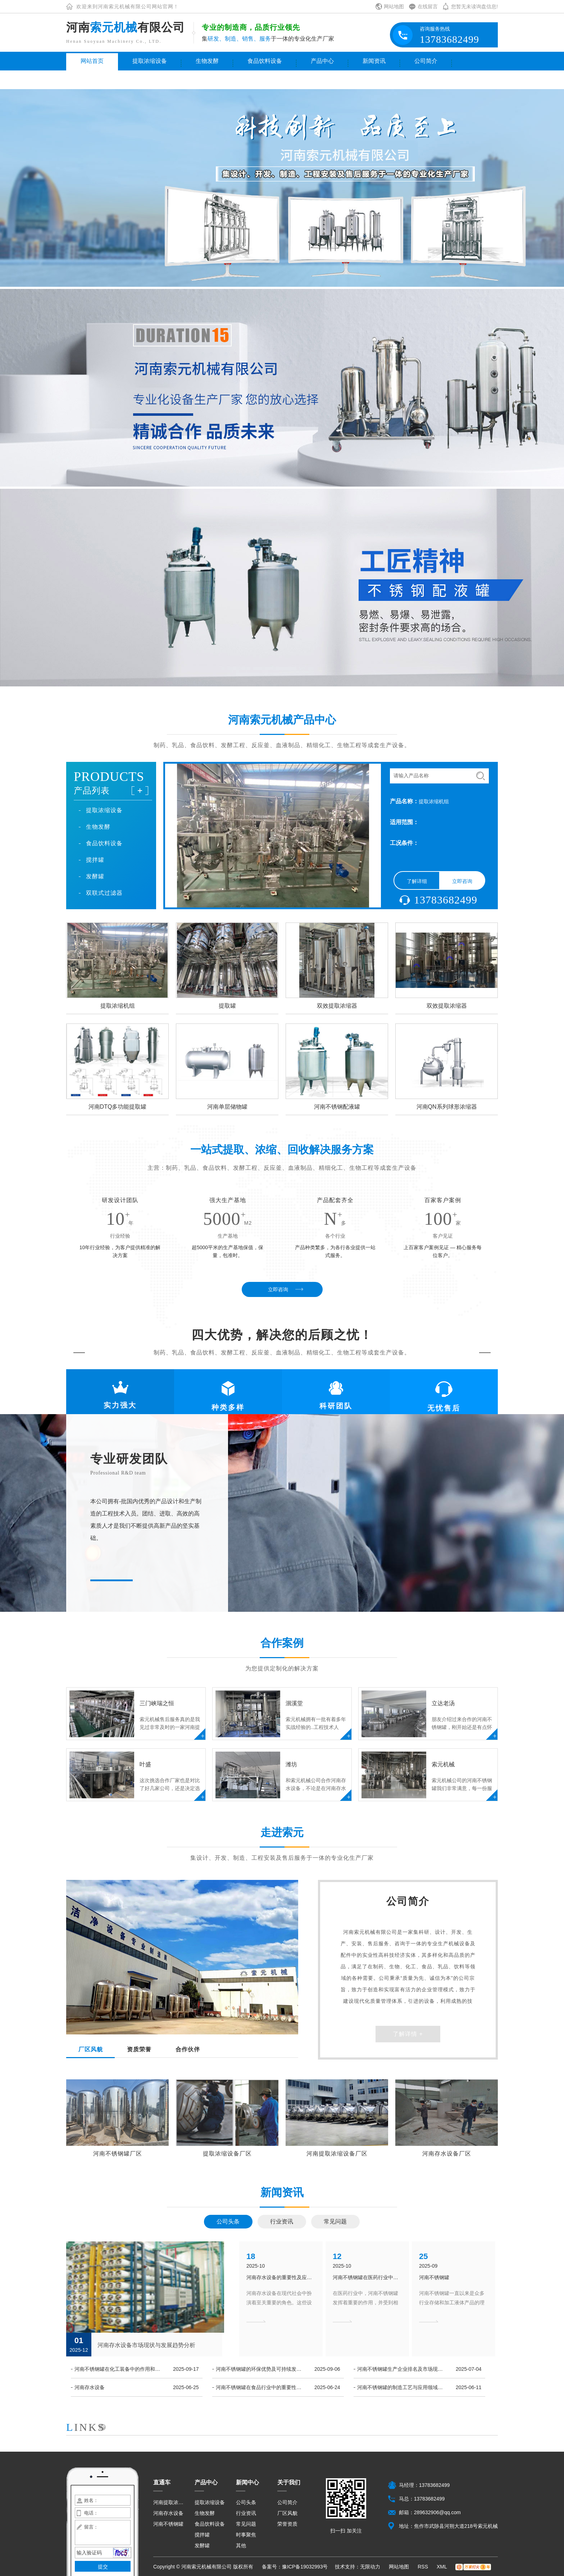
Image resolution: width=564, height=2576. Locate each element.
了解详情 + (408, 2034)
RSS (423, 2567)
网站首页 (92, 61)
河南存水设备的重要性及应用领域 (280, 2277)
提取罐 (227, 1006)
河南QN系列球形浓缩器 (447, 1107)
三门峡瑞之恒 (157, 1703)
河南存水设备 (89, 2387)
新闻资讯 (374, 61)
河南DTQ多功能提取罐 (117, 1107)
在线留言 (428, 6)
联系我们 (92, 80)
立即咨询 (462, 881)
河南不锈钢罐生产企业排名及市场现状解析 (402, 2369)
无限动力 (370, 2567)
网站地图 (394, 6)
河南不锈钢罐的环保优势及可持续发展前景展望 (261, 2369)
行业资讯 (281, 2221)
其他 (241, 2545)
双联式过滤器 (104, 893)
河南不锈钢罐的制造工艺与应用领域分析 (402, 2387)
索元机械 (443, 1764)
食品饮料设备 (264, 61)
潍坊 (291, 1764)
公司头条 (228, 2221)
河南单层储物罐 (227, 1107)
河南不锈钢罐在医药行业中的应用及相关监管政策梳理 (367, 2277)
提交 (103, 2567)
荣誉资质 (287, 2524)
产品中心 (322, 61)
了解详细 (417, 881)
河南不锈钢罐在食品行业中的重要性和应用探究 (261, 2387)
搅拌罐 (95, 860)
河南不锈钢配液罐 (337, 1107)
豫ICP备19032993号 (305, 2567)
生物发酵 (207, 61)
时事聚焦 (246, 2535)
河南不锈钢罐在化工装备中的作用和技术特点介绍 (119, 2369)
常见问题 (335, 2221)
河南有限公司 (125, 27)
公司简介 (425, 61)
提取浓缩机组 (117, 1006)
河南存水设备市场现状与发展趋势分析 (146, 2345)
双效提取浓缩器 (337, 1006)
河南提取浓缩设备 (169, 2502)
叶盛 (145, 1764)
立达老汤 (443, 1703)
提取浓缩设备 (149, 61)
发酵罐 (95, 876)
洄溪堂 (294, 1703)
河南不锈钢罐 (434, 2277)
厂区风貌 (287, 2513)
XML (442, 2567)
